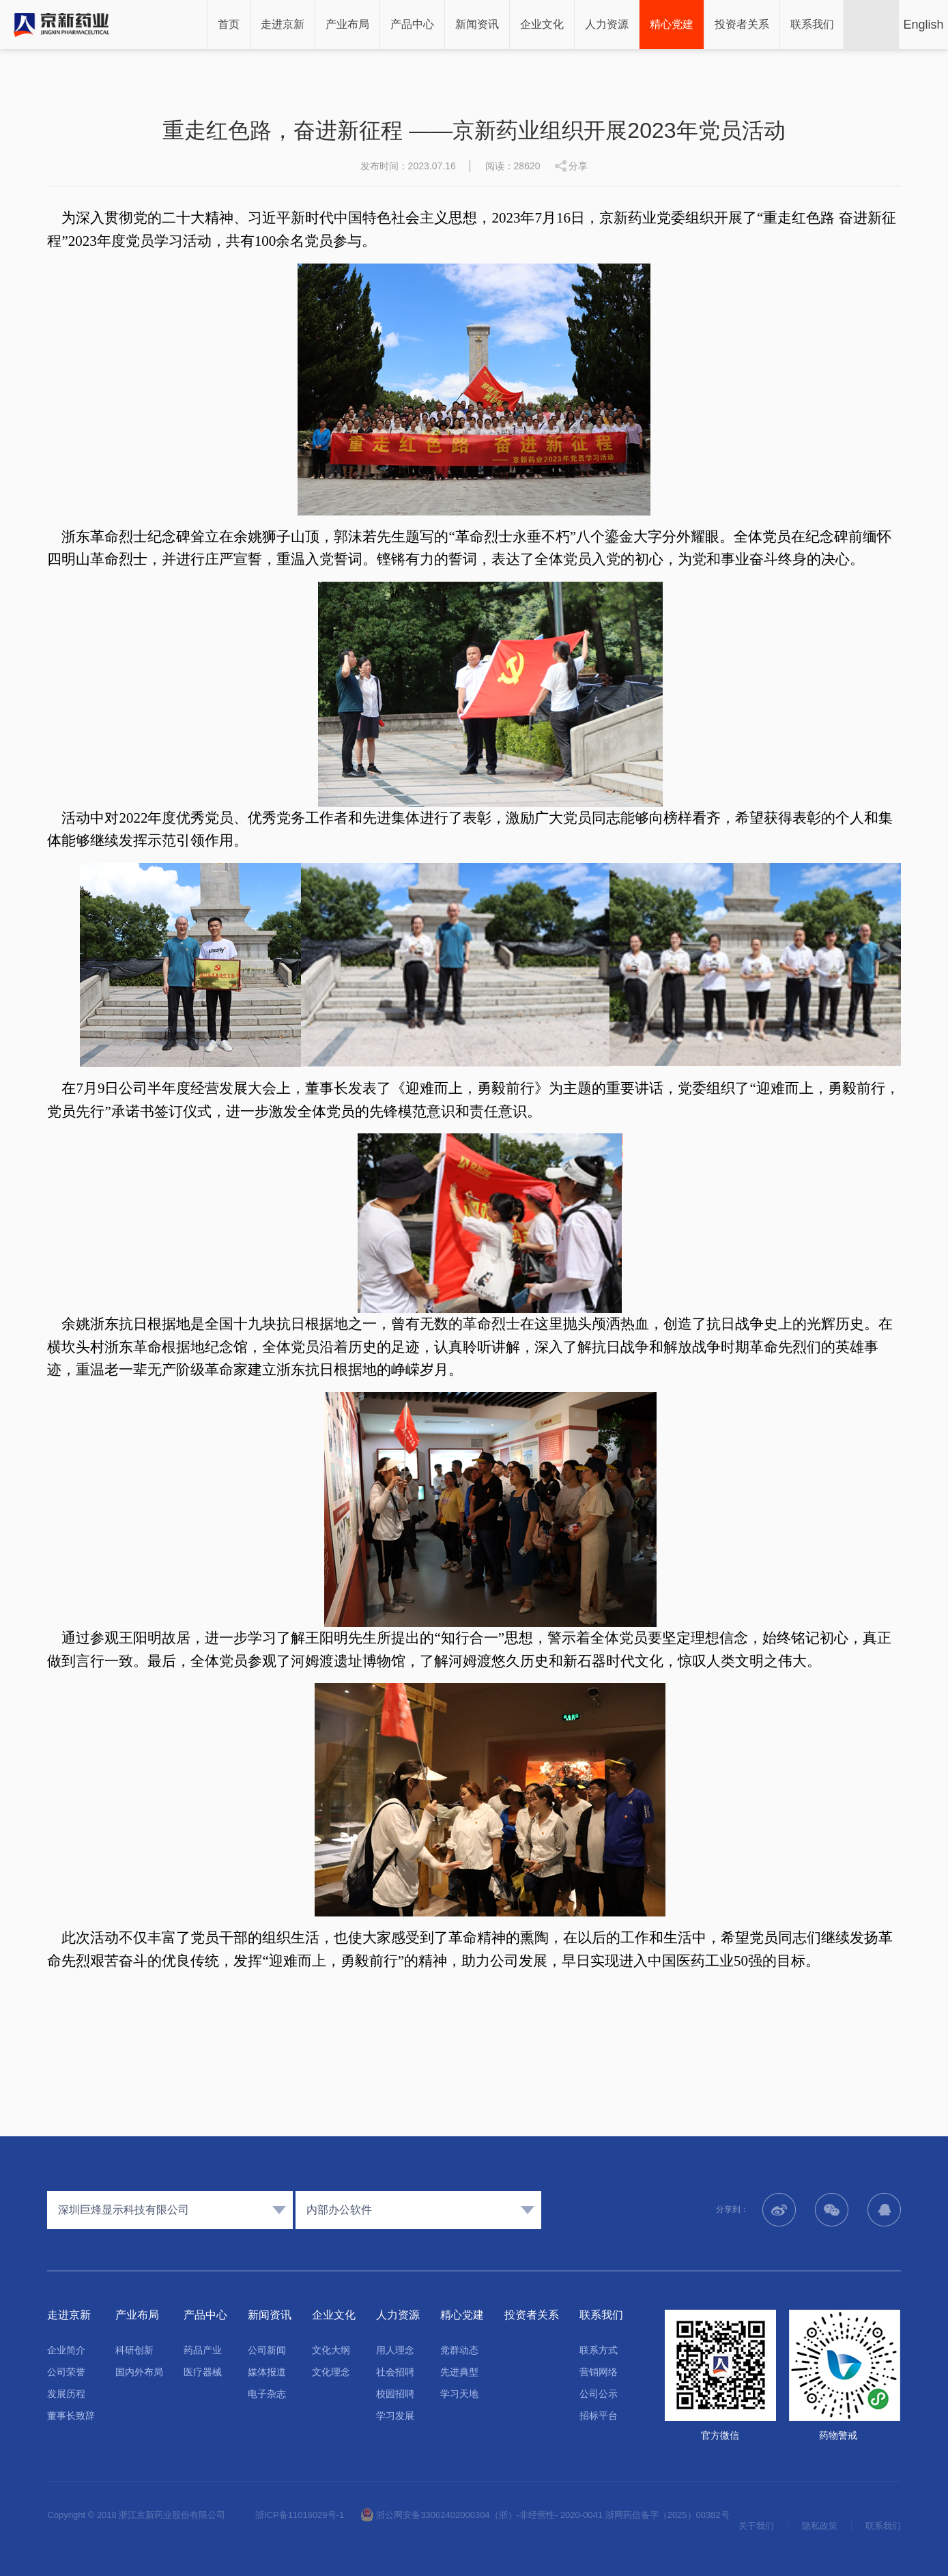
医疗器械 (203, 2372)
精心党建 (671, 24)
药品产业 (203, 2350)
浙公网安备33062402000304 (425, 2515)
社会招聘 (395, 2372)
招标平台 (598, 2415)
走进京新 (282, 24)
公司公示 (598, 2393)
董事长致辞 (71, 2415)
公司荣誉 (66, 2372)
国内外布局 (139, 2372)
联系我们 (812, 24)
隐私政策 (819, 2525)
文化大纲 (331, 2350)
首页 (229, 24)
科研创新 (134, 2350)
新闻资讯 (477, 24)
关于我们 (756, 2525)
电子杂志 (267, 2393)
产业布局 (347, 24)
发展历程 (66, 2393)
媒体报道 (267, 2372)
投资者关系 (742, 24)
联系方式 (598, 2350)
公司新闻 (267, 2350)
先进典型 (459, 2372)
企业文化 (542, 24)
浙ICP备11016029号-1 (299, 2515)
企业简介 (66, 2350)
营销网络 (598, 2372)
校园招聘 (395, 2393)
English (923, 24)
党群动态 (459, 2350)
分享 (578, 165)
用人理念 (395, 2350)
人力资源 (607, 24)
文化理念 (331, 2372)
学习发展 (395, 2415)
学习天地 (459, 2393)
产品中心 (412, 24)
